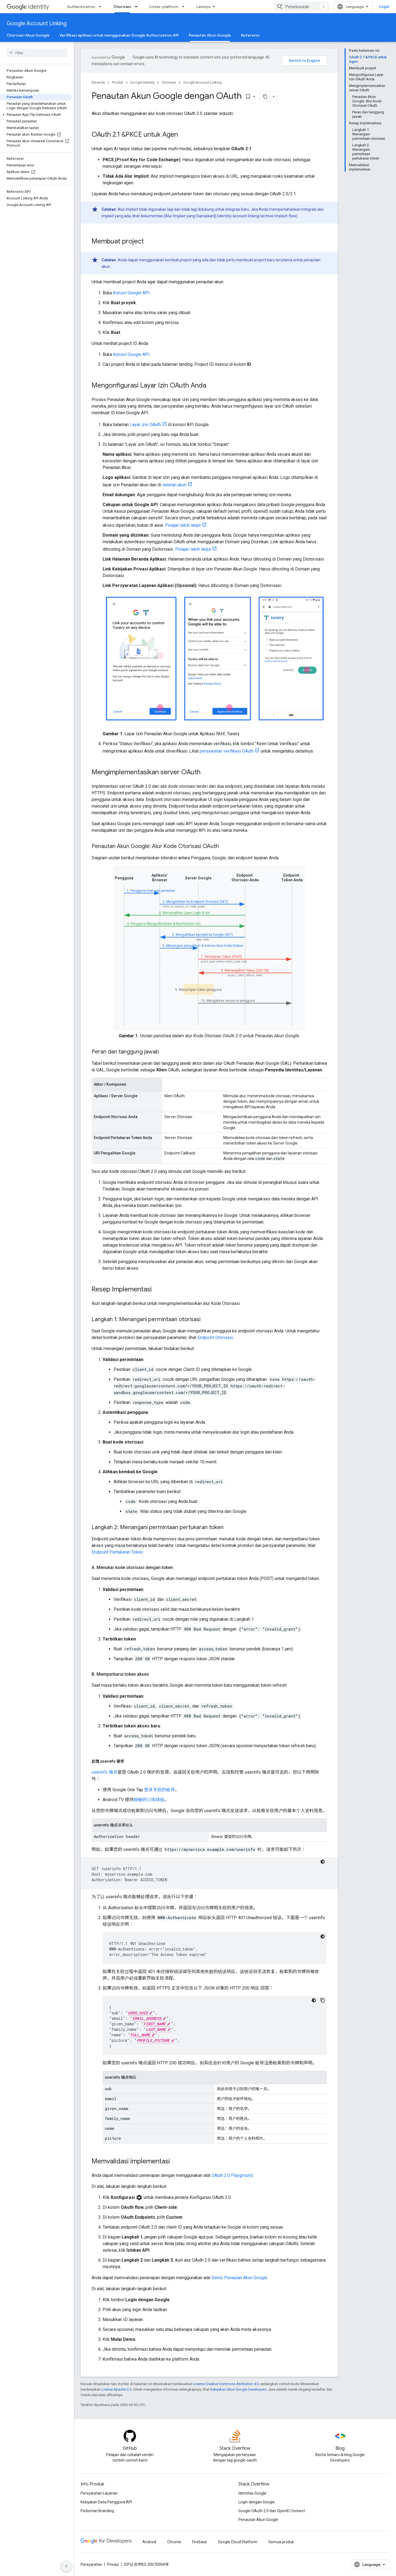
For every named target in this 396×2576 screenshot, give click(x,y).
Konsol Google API (131, 292)
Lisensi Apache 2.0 (116, 2389)
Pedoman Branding (97, 2511)
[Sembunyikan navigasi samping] (66, 2566)
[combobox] (301, 7)
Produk (117, 82)
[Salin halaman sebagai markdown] (265, 96)
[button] (36, 114)
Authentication (81, 6)
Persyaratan (91, 2564)
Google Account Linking (37, 23)
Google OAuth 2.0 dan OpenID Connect (271, 2511)
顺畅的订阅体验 (149, 1799)
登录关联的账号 (159, 1789)
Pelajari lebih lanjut (183, 525)
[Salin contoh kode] (322, 2000)
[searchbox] (37, 52)
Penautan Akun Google (258, 2519)
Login (384, 6)
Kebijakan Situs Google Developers (238, 2389)
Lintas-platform (163, 6)
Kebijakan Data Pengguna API (106, 2502)
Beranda (98, 82)
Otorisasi (169, 82)
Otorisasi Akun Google (28, 35)
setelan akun (174, 484)
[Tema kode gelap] (322, 1861)
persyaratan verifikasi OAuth (227, 751)
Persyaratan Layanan (99, 2493)
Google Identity (142, 82)
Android (149, 2542)
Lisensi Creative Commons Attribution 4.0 (225, 2384)
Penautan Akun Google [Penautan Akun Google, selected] (210, 35)
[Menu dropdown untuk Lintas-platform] (184, 6)
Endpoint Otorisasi (215, 1337)
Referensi (250, 35)
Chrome (174, 2542)
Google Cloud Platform (237, 2542)
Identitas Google (252, 2493)
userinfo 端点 (104, 1772)
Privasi (113, 2564)
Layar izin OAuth (145, 424)
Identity (28, 6)
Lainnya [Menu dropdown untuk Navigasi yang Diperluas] (203, 6)
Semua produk (281, 2542)
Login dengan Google (256, 2502)
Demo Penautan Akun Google (239, 2277)
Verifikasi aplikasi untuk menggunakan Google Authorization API (119, 35)
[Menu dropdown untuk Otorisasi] (137, 6)
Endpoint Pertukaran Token (117, 1552)
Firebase (199, 2542)
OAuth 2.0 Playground (232, 2175)
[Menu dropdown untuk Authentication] (101, 6)
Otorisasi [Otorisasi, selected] (122, 6)
